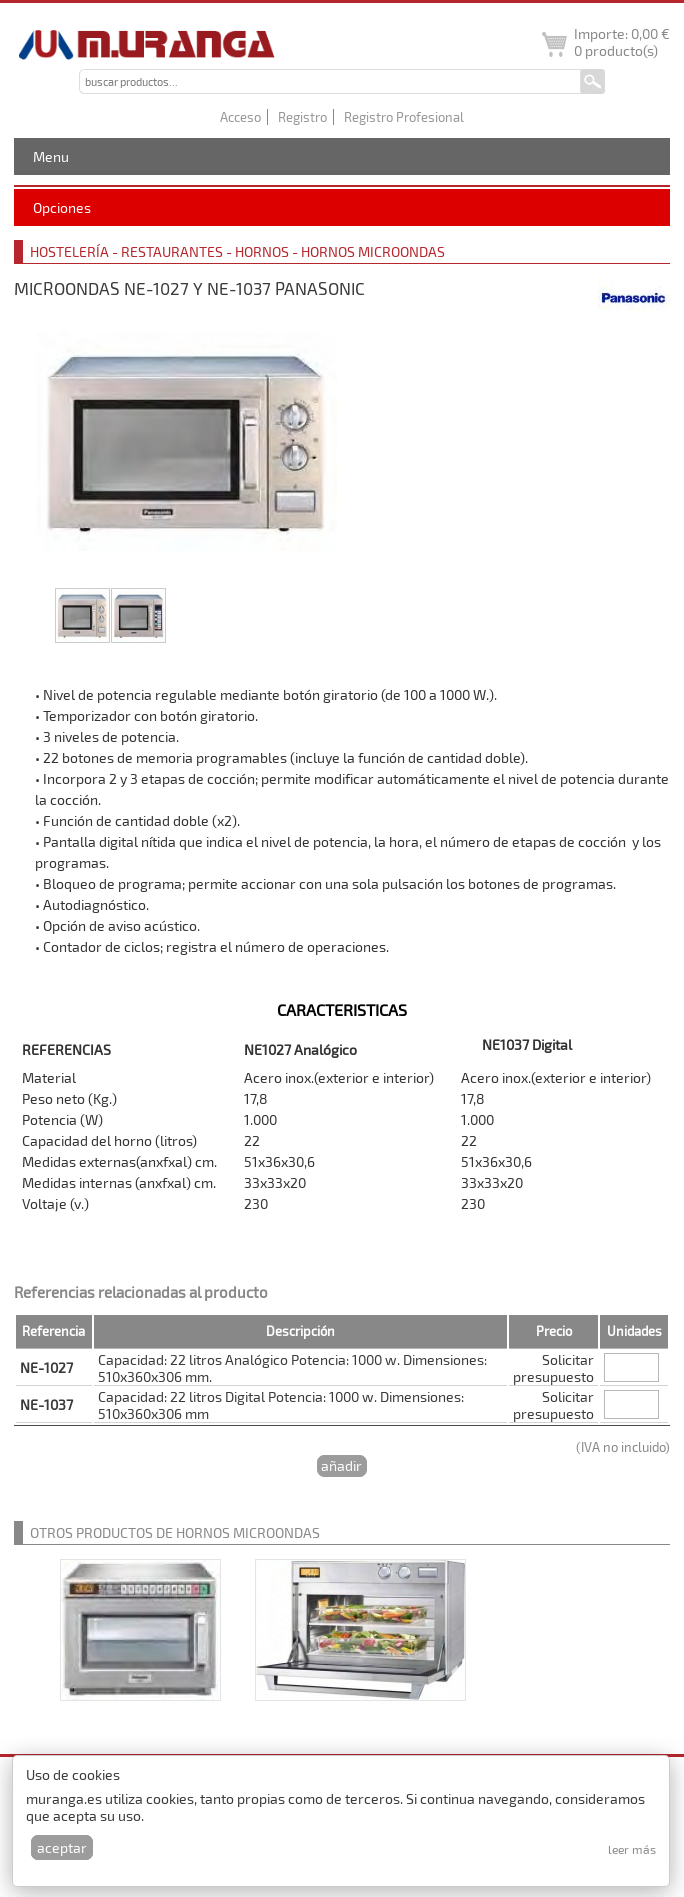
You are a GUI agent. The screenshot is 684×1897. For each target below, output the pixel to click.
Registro (302, 117)
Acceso (240, 117)
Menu (51, 156)
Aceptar (62, 1847)
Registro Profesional (404, 117)
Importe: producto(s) (622, 42)
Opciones (62, 207)
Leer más (632, 1849)
